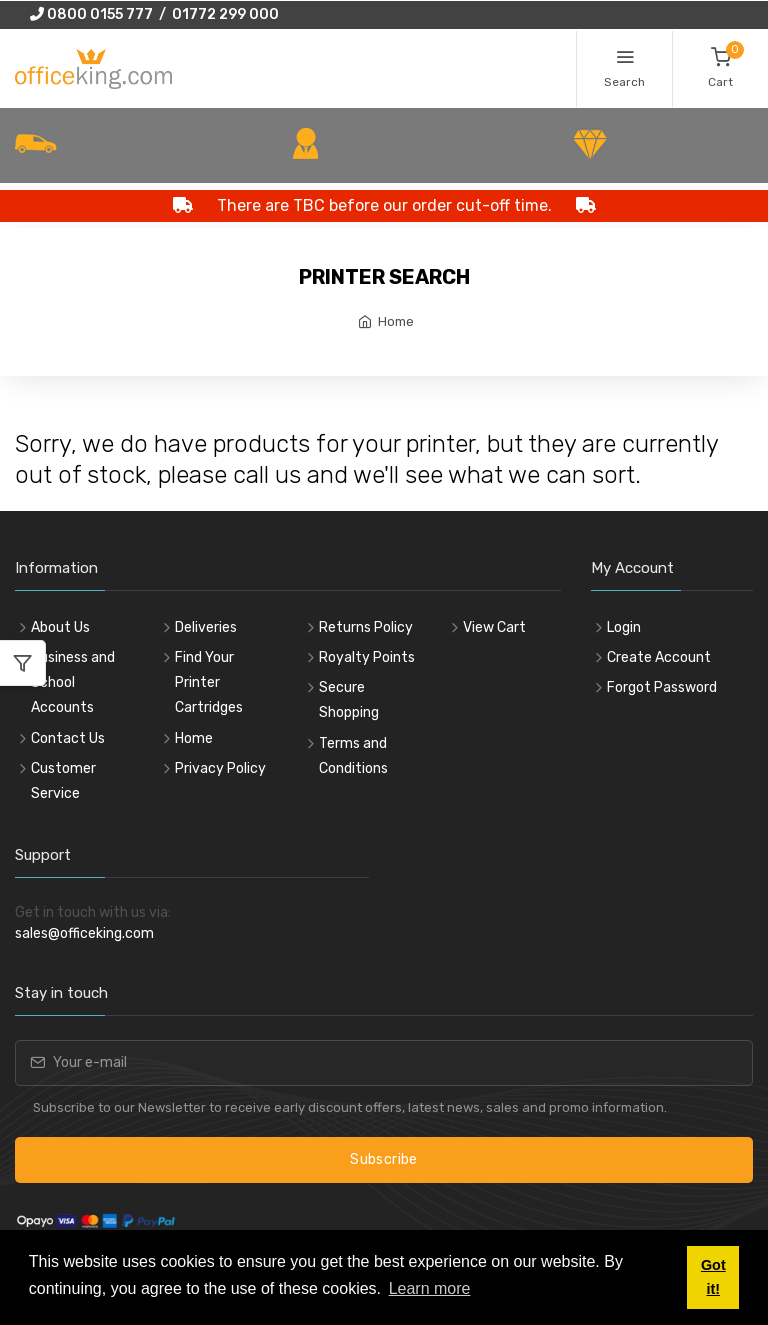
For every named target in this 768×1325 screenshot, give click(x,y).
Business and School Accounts (73, 682)
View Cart (494, 627)
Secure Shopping (349, 700)
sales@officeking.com (84, 933)
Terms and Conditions (353, 756)
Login (624, 627)
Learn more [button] (430, 1288)
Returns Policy (366, 627)
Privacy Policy (220, 768)
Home (396, 321)
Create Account (659, 657)
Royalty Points (367, 657)
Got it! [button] (713, 1277)
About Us (60, 627)
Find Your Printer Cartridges (209, 682)
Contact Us (68, 738)
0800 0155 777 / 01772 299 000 (154, 14)
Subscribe (383, 1159)
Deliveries (206, 627)
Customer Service (63, 781)
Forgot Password (662, 687)
